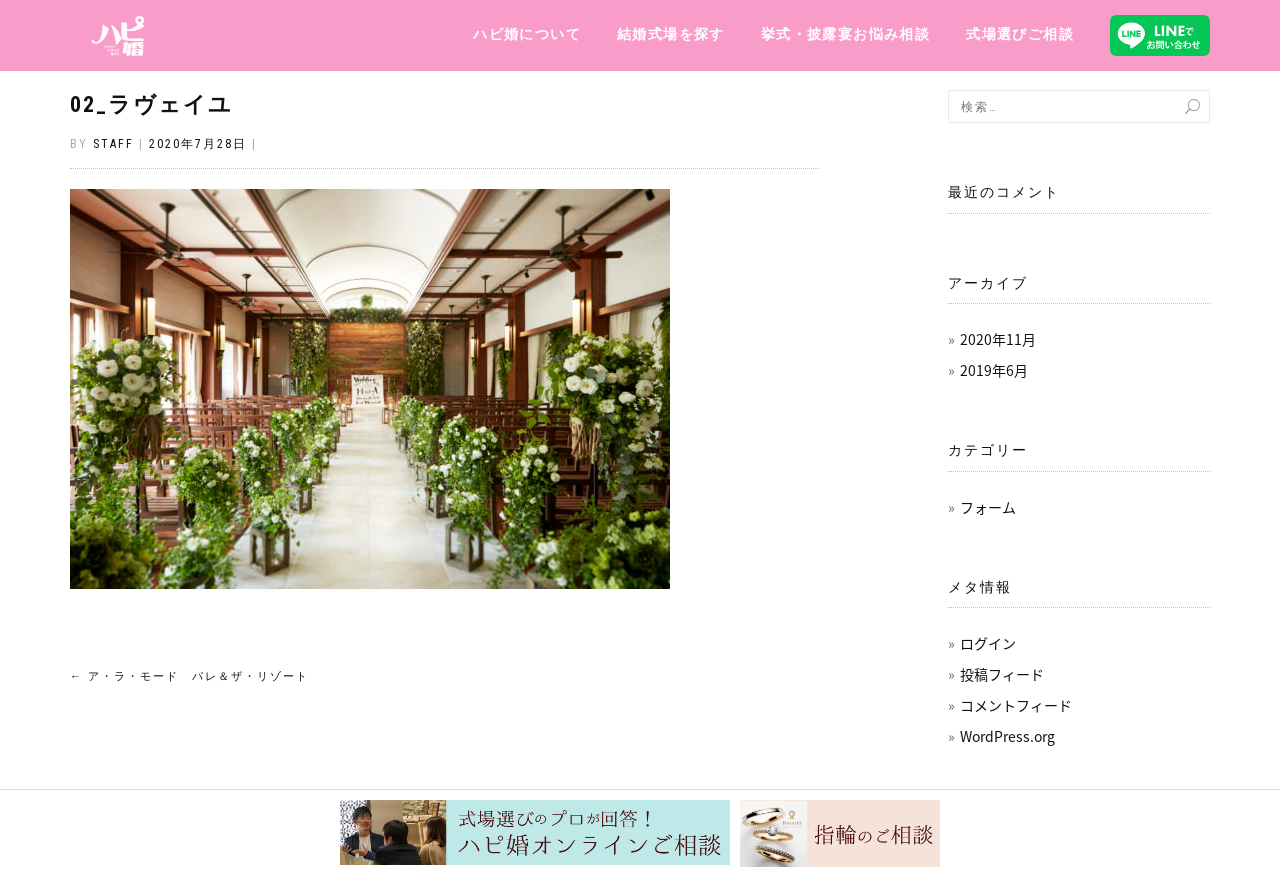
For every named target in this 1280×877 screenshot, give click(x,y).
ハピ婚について (527, 34)
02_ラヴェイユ (151, 104)
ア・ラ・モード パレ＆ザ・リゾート (189, 676)
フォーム (988, 507)
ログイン (988, 643)
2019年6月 (994, 370)
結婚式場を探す (671, 34)
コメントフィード (1016, 705)
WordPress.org (1007, 736)
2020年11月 (998, 339)
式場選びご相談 (1020, 34)
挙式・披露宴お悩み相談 (845, 34)
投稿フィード (1002, 674)
